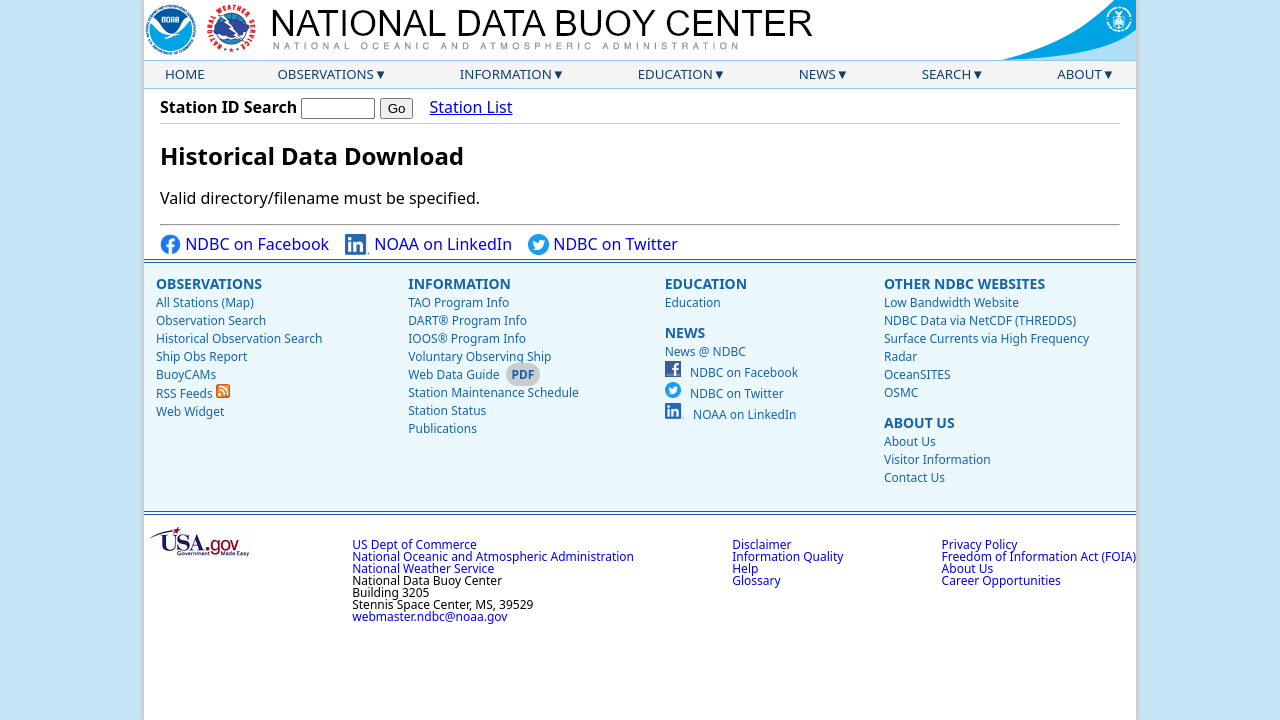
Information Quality (787, 556)
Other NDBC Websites (964, 283)
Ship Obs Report (201, 356)
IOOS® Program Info (467, 338)
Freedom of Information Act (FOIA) (1039, 556)
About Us (919, 422)
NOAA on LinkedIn (428, 244)
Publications (442, 428)
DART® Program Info (467, 320)
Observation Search (211, 320)
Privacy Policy (980, 544)
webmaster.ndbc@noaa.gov (429, 616)
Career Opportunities (1001, 580)
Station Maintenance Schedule (493, 392)
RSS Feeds (193, 393)
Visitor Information (937, 459)
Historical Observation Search (239, 338)
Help (745, 568)
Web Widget (190, 411)
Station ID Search (228, 107)
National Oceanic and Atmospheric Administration (493, 556)
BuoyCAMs (186, 374)
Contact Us (914, 477)
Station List (470, 107)
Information (506, 74)
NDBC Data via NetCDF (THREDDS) (980, 320)
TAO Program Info (458, 302)
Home (185, 74)
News (817, 74)
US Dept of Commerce (414, 544)
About (1079, 74)
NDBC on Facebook (244, 244)
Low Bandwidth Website (951, 302)
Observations (325, 74)
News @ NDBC (705, 351)
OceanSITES (917, 374)
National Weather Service (423, 568)
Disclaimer (761, 544)
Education (675, 74)
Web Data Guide (453, 374)
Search (947, 74)
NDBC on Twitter (603, 244)
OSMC (901, 392)
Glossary (756, 580)
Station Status (447, 410)
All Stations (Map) (205, 302)
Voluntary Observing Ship (479, 356)
